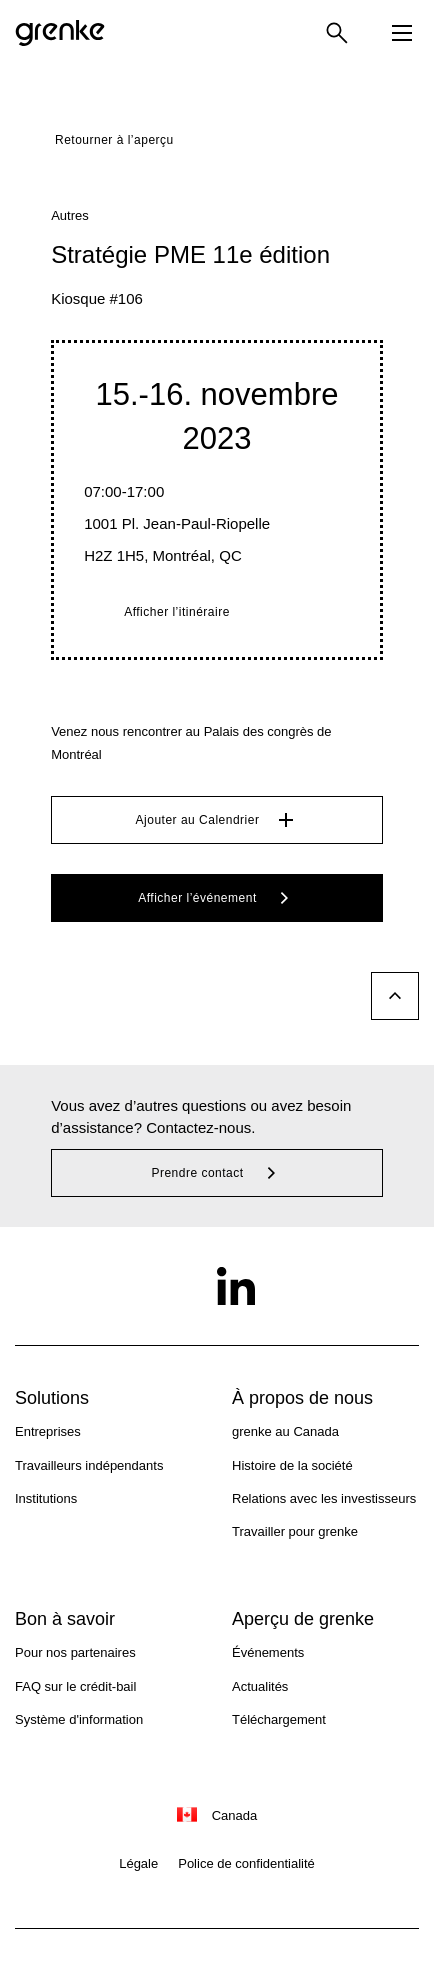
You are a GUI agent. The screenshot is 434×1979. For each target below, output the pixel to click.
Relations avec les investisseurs (324, 1498)
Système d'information (79, 1719)
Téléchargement (279, 1719)
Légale (138, 1863)
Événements (268, 1652)
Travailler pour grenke (295, 1531)
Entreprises (48, 1431)
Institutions (46, 1498)
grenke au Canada (285, 1431)
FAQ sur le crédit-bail (75, 1686)
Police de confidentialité (246, 1863)
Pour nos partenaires (75, 1652)
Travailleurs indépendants (89, 1465)
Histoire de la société (292, 1465)
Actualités (260, 1686)
